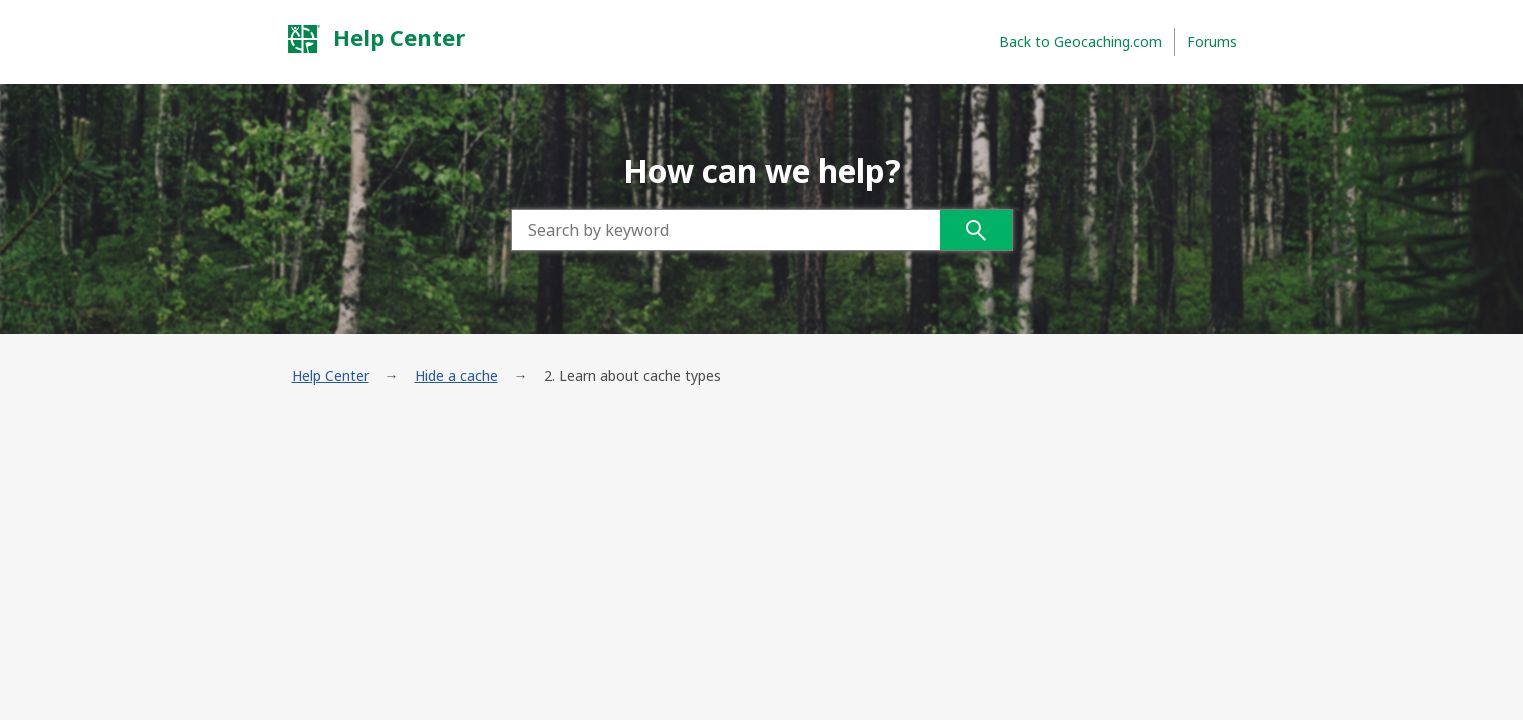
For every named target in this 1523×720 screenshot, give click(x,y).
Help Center (376, 38)
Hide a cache (456, 375)
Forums (1212, 41)
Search (976, 230)
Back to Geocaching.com (1080, 41)
